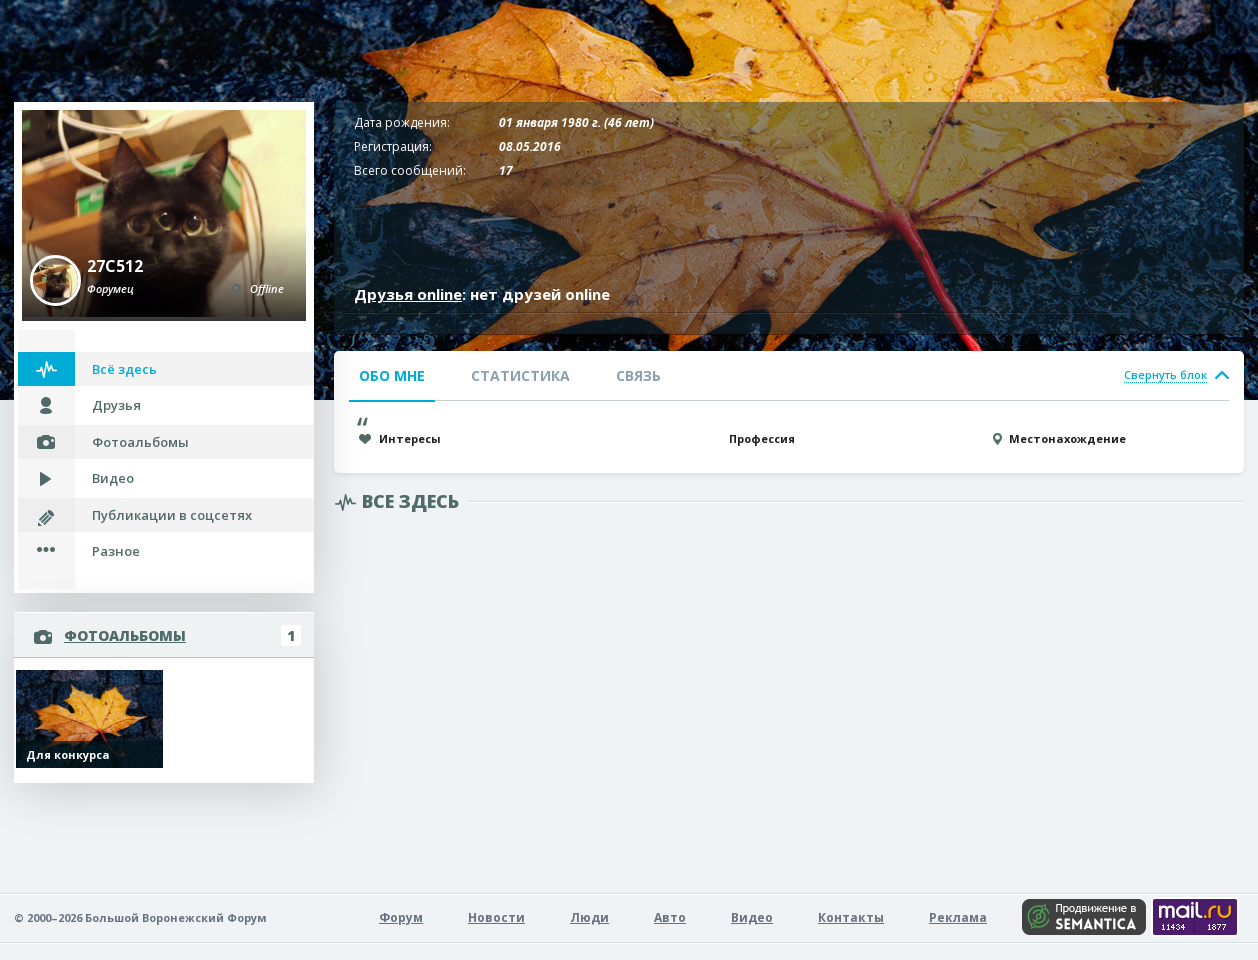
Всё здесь (124, 369)
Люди (589, 917)
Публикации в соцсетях (172, 515)
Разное (116, 551)
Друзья (116, 405)
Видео (113, 478)
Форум (401, 917)
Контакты (851, 917)
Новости (496, 917)
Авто (670, 917)
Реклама (958, 917)
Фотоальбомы (140, 442)
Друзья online (408, 294)
